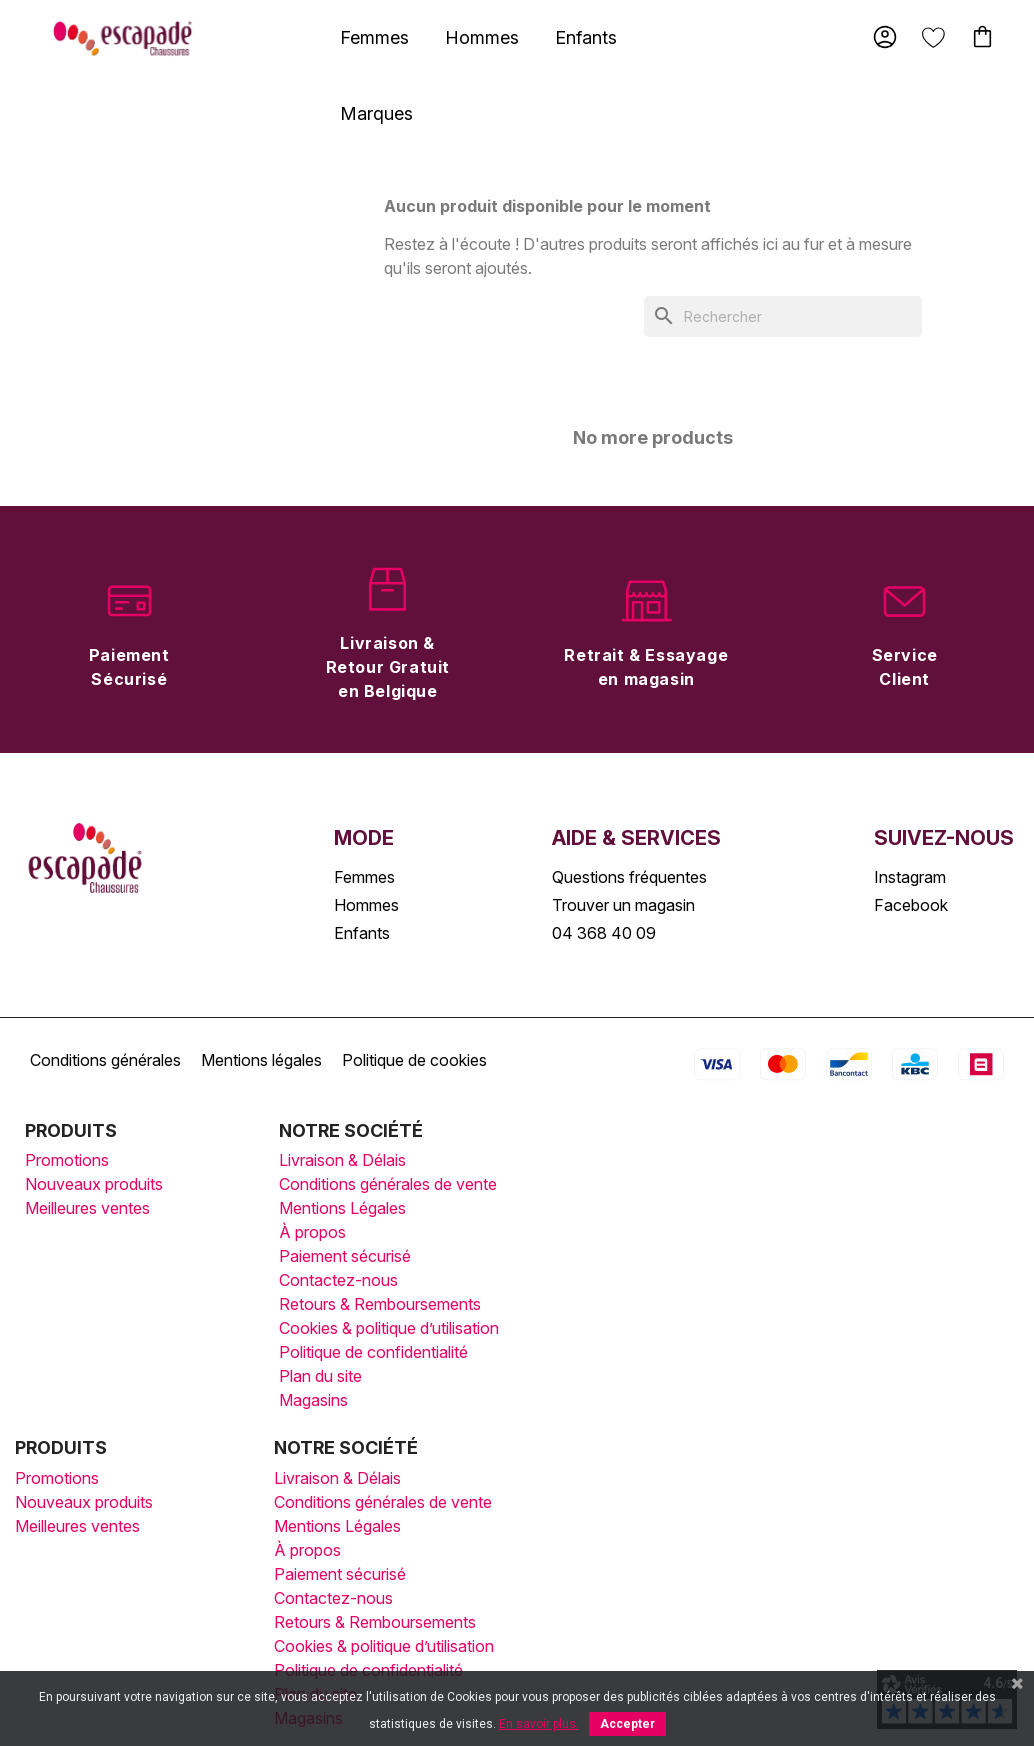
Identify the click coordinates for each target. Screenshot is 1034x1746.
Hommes (482, 37)
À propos (312, 1232)
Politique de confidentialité (373, 1352)
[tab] (374, 37)
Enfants (586, 37)
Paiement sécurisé (345, 1256)
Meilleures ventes (87, 1208)
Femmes (374, 37)
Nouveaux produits (94, 1184)
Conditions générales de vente (388, 1184)
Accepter (627, 1724)
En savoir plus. (539, 1724)
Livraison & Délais (342, 1160)
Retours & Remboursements (380, 1304)
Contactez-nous (338, 1280)
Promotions (67, 1160)
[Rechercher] (783, 316)
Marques (376, 113)
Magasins (313, 1400)
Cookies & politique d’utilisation (389, 1328)
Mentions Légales (342, 1208)
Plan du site (320, 1376)
